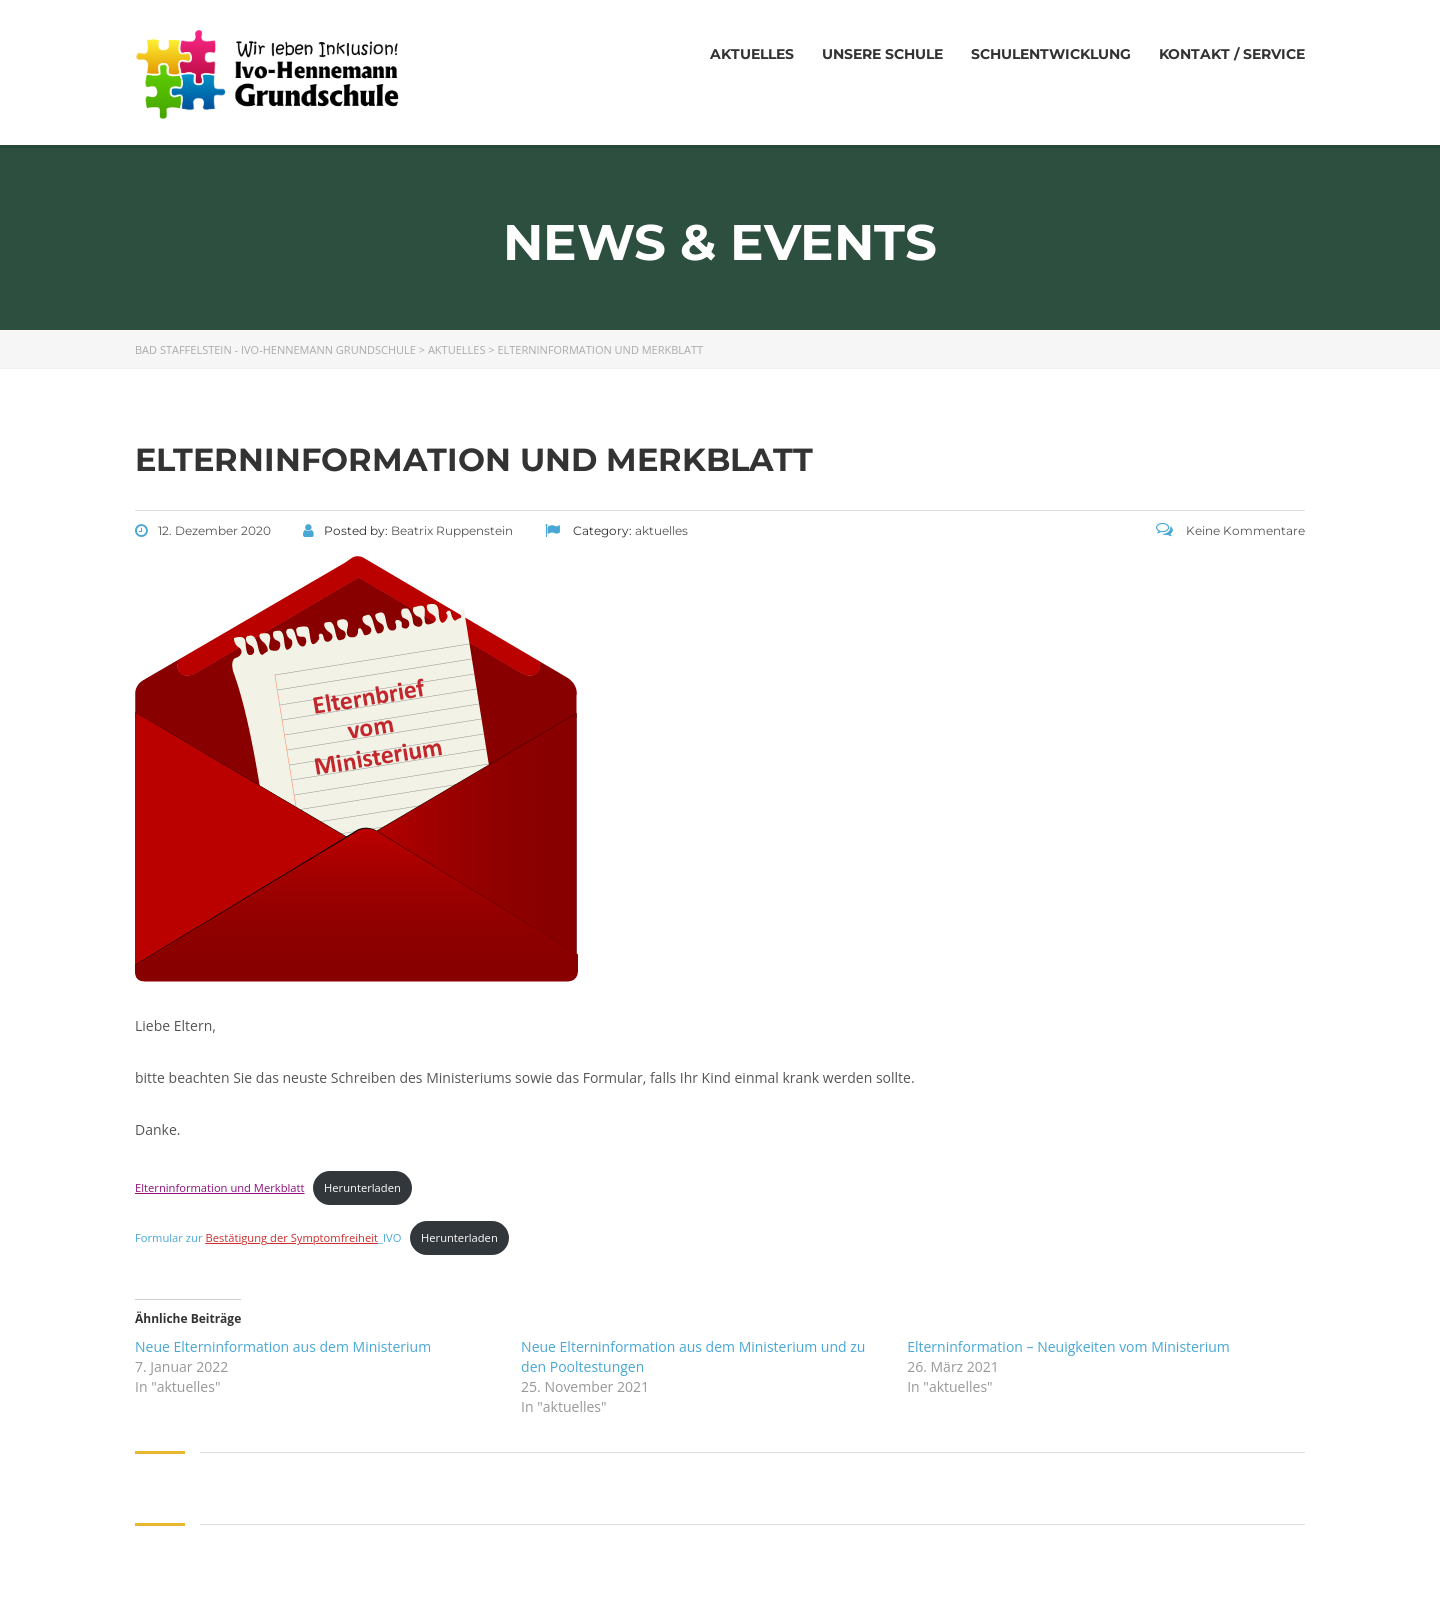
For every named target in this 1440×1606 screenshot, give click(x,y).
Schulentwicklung (1051, 54)
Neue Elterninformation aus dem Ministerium (283, 1346)
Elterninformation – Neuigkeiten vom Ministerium (1068, 1346)
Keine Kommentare (1230, 530)
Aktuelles (752, 54)
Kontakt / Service (1232, 54)
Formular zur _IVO (268, 1237)
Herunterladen (362, 1187)
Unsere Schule (882, 54)
